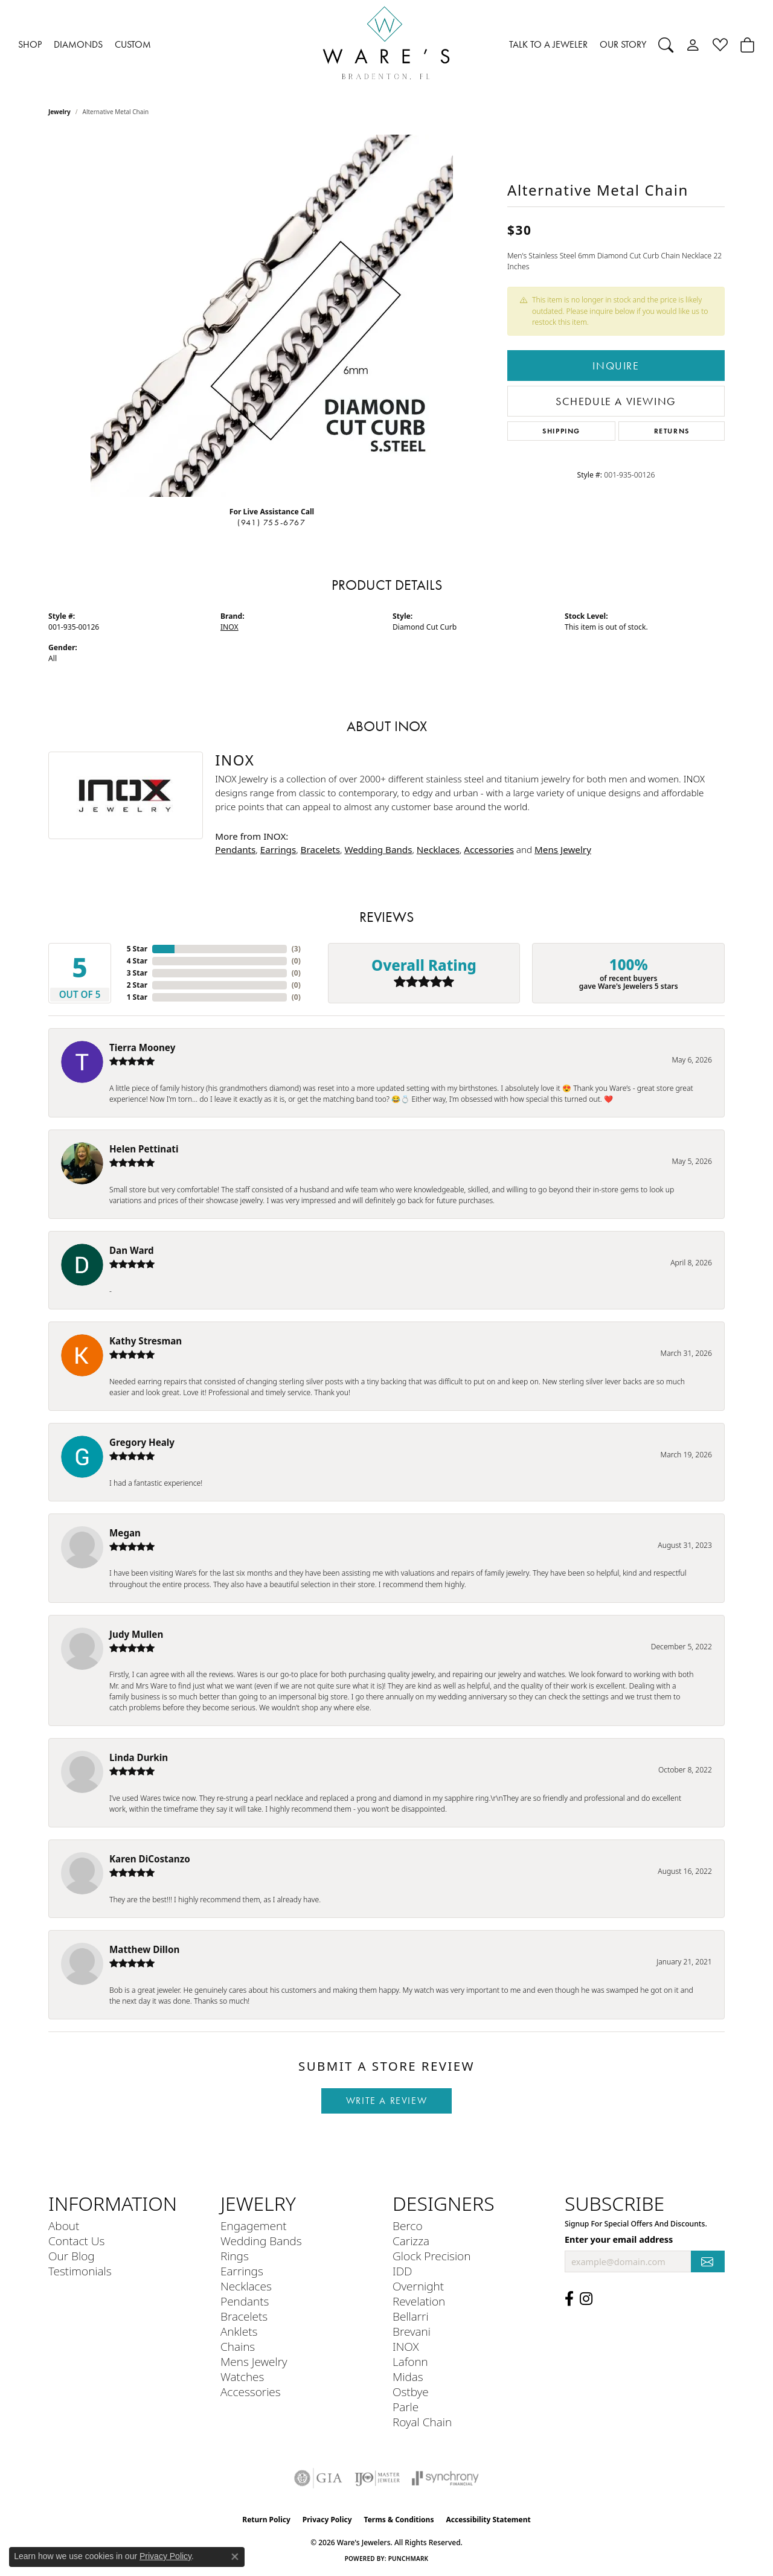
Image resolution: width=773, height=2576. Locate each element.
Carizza (411, 2240)
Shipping (561, 430)
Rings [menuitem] (234, 2256)
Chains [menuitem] (237, 2346)
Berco (408, 2225)
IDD (402, 2271)
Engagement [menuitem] (253, 2225)
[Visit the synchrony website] (445, 2478)
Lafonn (410, 2361)
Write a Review (386, 2100)
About (63, 2225)
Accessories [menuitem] (250, 2391)
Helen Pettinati (143, 1149)
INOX (229, 627)
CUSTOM (133, 44)
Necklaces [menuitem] (246, 2286)
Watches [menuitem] (242, 2376)
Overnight (418, 2286)
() (296, 949)
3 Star (137, 973)
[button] (665, 44)
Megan (125, 1533)
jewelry (59, 111)
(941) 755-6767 (271, 522)
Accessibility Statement (488, 2519)
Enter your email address (619, 2239)
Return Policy (266, 2519)
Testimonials (80, 2271)
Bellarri (411, 2316)
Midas (408, 2376)
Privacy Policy (327, 2519)
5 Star (137, 949)
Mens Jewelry (562, 849)
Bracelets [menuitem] (244, 2316)
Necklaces (438, 849)
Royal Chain (422, 2422)
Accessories (489, 849)
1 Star (137, 997)
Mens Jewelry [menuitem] (253, 2361)
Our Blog (71, 2256)
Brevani (412, 2331)
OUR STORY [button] (623, 44)
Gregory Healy (142, 1442)
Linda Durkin (138, 1757)
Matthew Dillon (144, 1949)
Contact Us (76, 2240)
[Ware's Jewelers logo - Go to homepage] (386, 45)
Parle (406, 2407)
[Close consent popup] (235, 2556)
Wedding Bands (378, 849)
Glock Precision (431, 2256)
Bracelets (320, 849)
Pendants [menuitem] (244, 2301)
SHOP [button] (30, 44)
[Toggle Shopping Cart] (747, 44)
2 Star (137, 985)
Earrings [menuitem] (241, 2271)
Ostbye (411, 2391)
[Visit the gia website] (318, 2478)
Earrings (278, 849)
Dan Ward (131, 1250)
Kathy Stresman (145, 1341)
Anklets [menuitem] (238, 2331)
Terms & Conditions (399, 2519)
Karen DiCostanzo (149, 1859)
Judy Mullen (136, 1634)
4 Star (137, 961)
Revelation (419, 2301)
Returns (672, 430)
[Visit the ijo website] (377, 2478)
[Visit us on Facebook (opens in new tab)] (569, 2299)
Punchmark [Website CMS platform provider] (408, 2558)
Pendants (235, 849)
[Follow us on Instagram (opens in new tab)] (586, 2299)
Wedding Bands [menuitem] (261, 2240)
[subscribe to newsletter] (708, 2262)
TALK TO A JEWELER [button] (548, 44)
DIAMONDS (78, 44)
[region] (272, 316)
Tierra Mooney (142, 1047)
